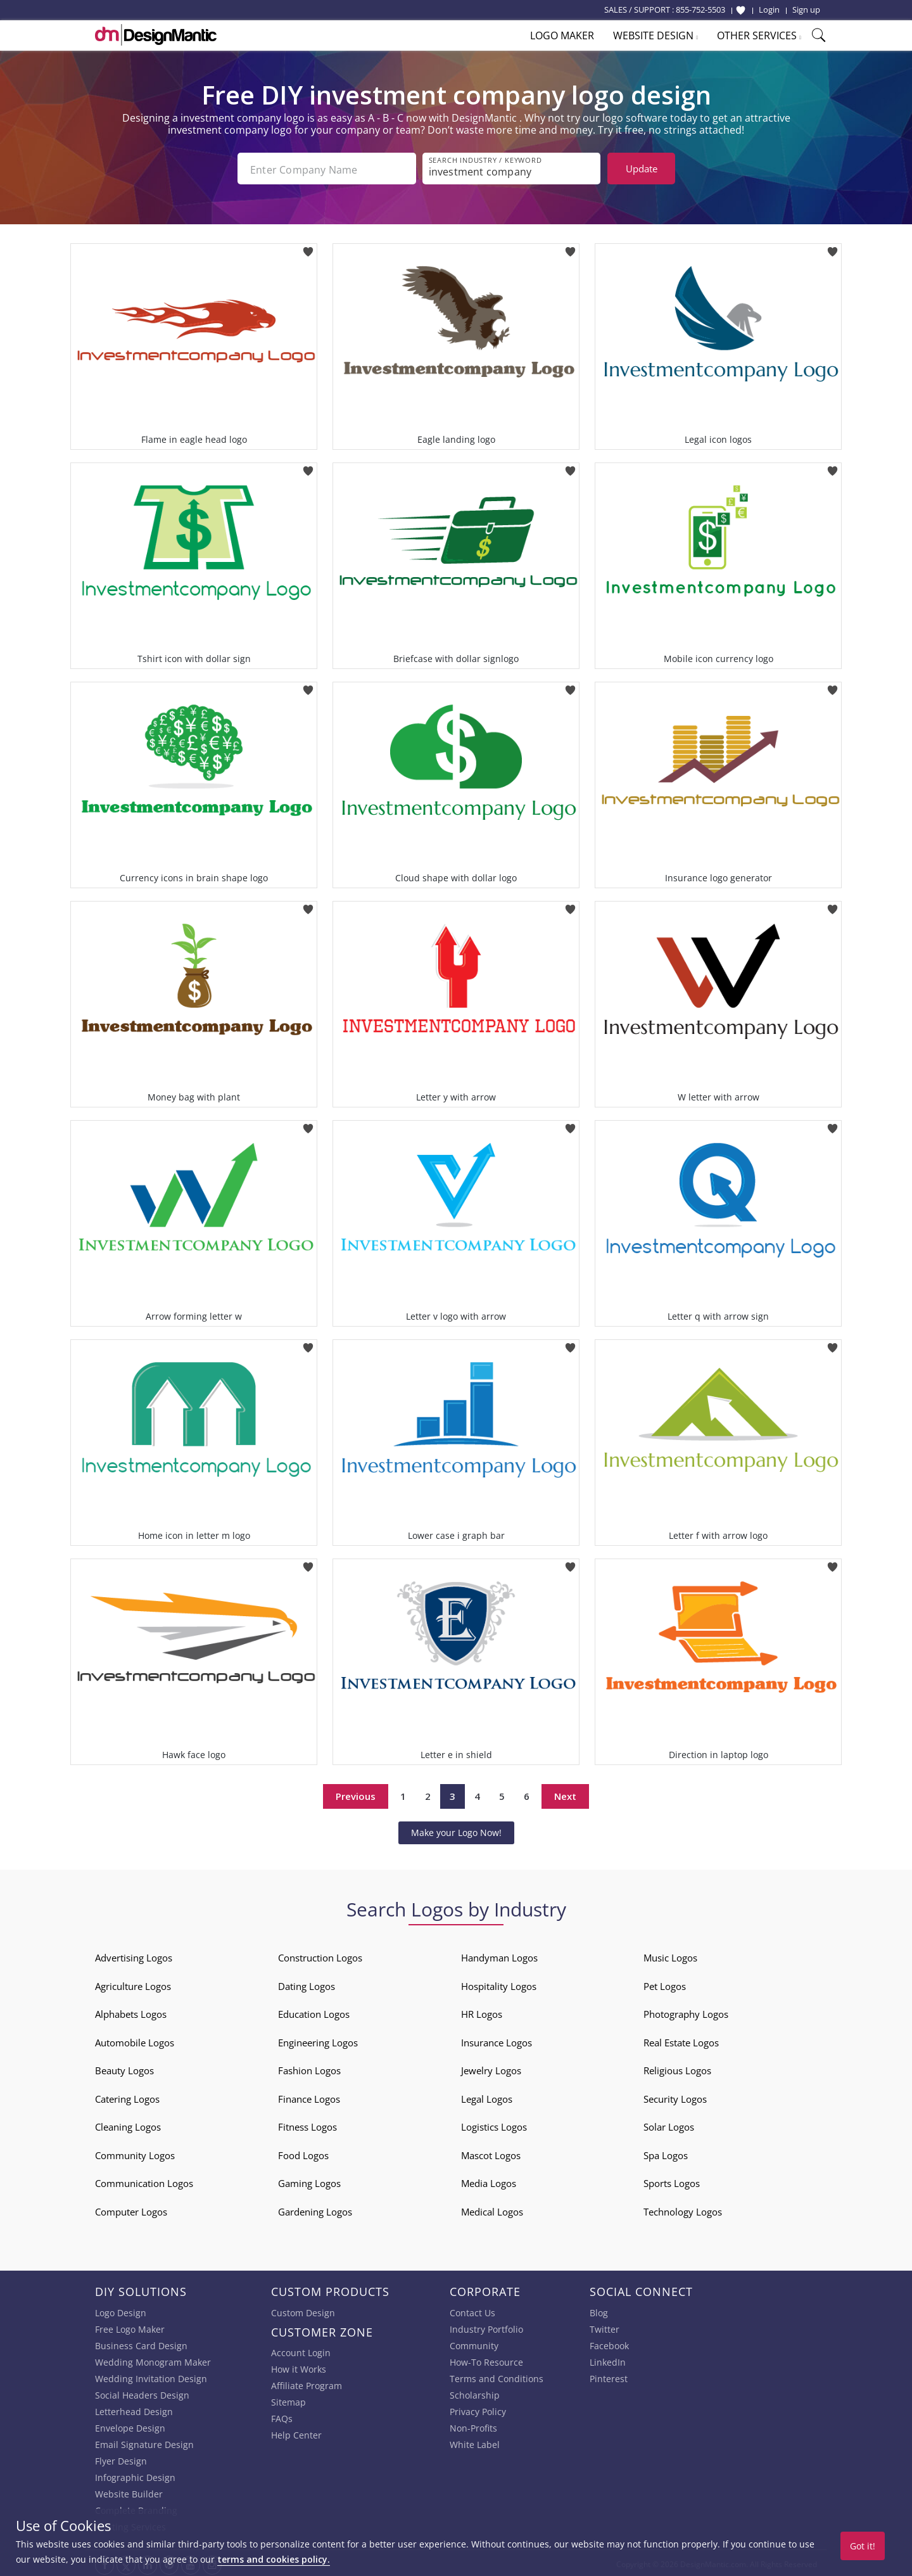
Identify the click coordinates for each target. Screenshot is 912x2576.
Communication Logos (144, 2180)
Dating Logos (306, 1983)
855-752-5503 (700, 9)
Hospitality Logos (498, 1983)
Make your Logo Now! (456, 1830)
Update (641, 168)
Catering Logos (127, 2096)
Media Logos (488, 2180)
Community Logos (135, 2152)
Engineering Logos (318, 2040)
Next (565, 1793)
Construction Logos (320, 1955)
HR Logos (481, 2011)
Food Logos (303, 2152)
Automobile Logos (134, 2040)
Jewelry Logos (491, 2068)
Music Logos (670, 1955)
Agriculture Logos (133, 1983)
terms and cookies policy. (273, 2559)
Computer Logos (131, 2209)
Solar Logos (668, 2124)
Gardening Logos (315, 2209)
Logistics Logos (494, 2124)
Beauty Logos (124, 2068)
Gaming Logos (309, 2180)
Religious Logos (677, 2068)
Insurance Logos (496, 2040)
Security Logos (675, 2096)
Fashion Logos (309, 2068)
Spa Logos (665, 2152)
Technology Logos (682, 2209)
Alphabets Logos (131, 2011)
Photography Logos (685, 2011)
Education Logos (314, 2011)
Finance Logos (309, 2096)
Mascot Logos (491, 2152)
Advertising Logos (133, 1955)
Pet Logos (664, 1983)
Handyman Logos (499, 1955)
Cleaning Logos (128, 2124)
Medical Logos (492, 2209)
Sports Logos (671, 2180)
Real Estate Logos (681, 2040)
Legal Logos (486, 2096)
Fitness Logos (307, 2124)
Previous (356, 1793)
